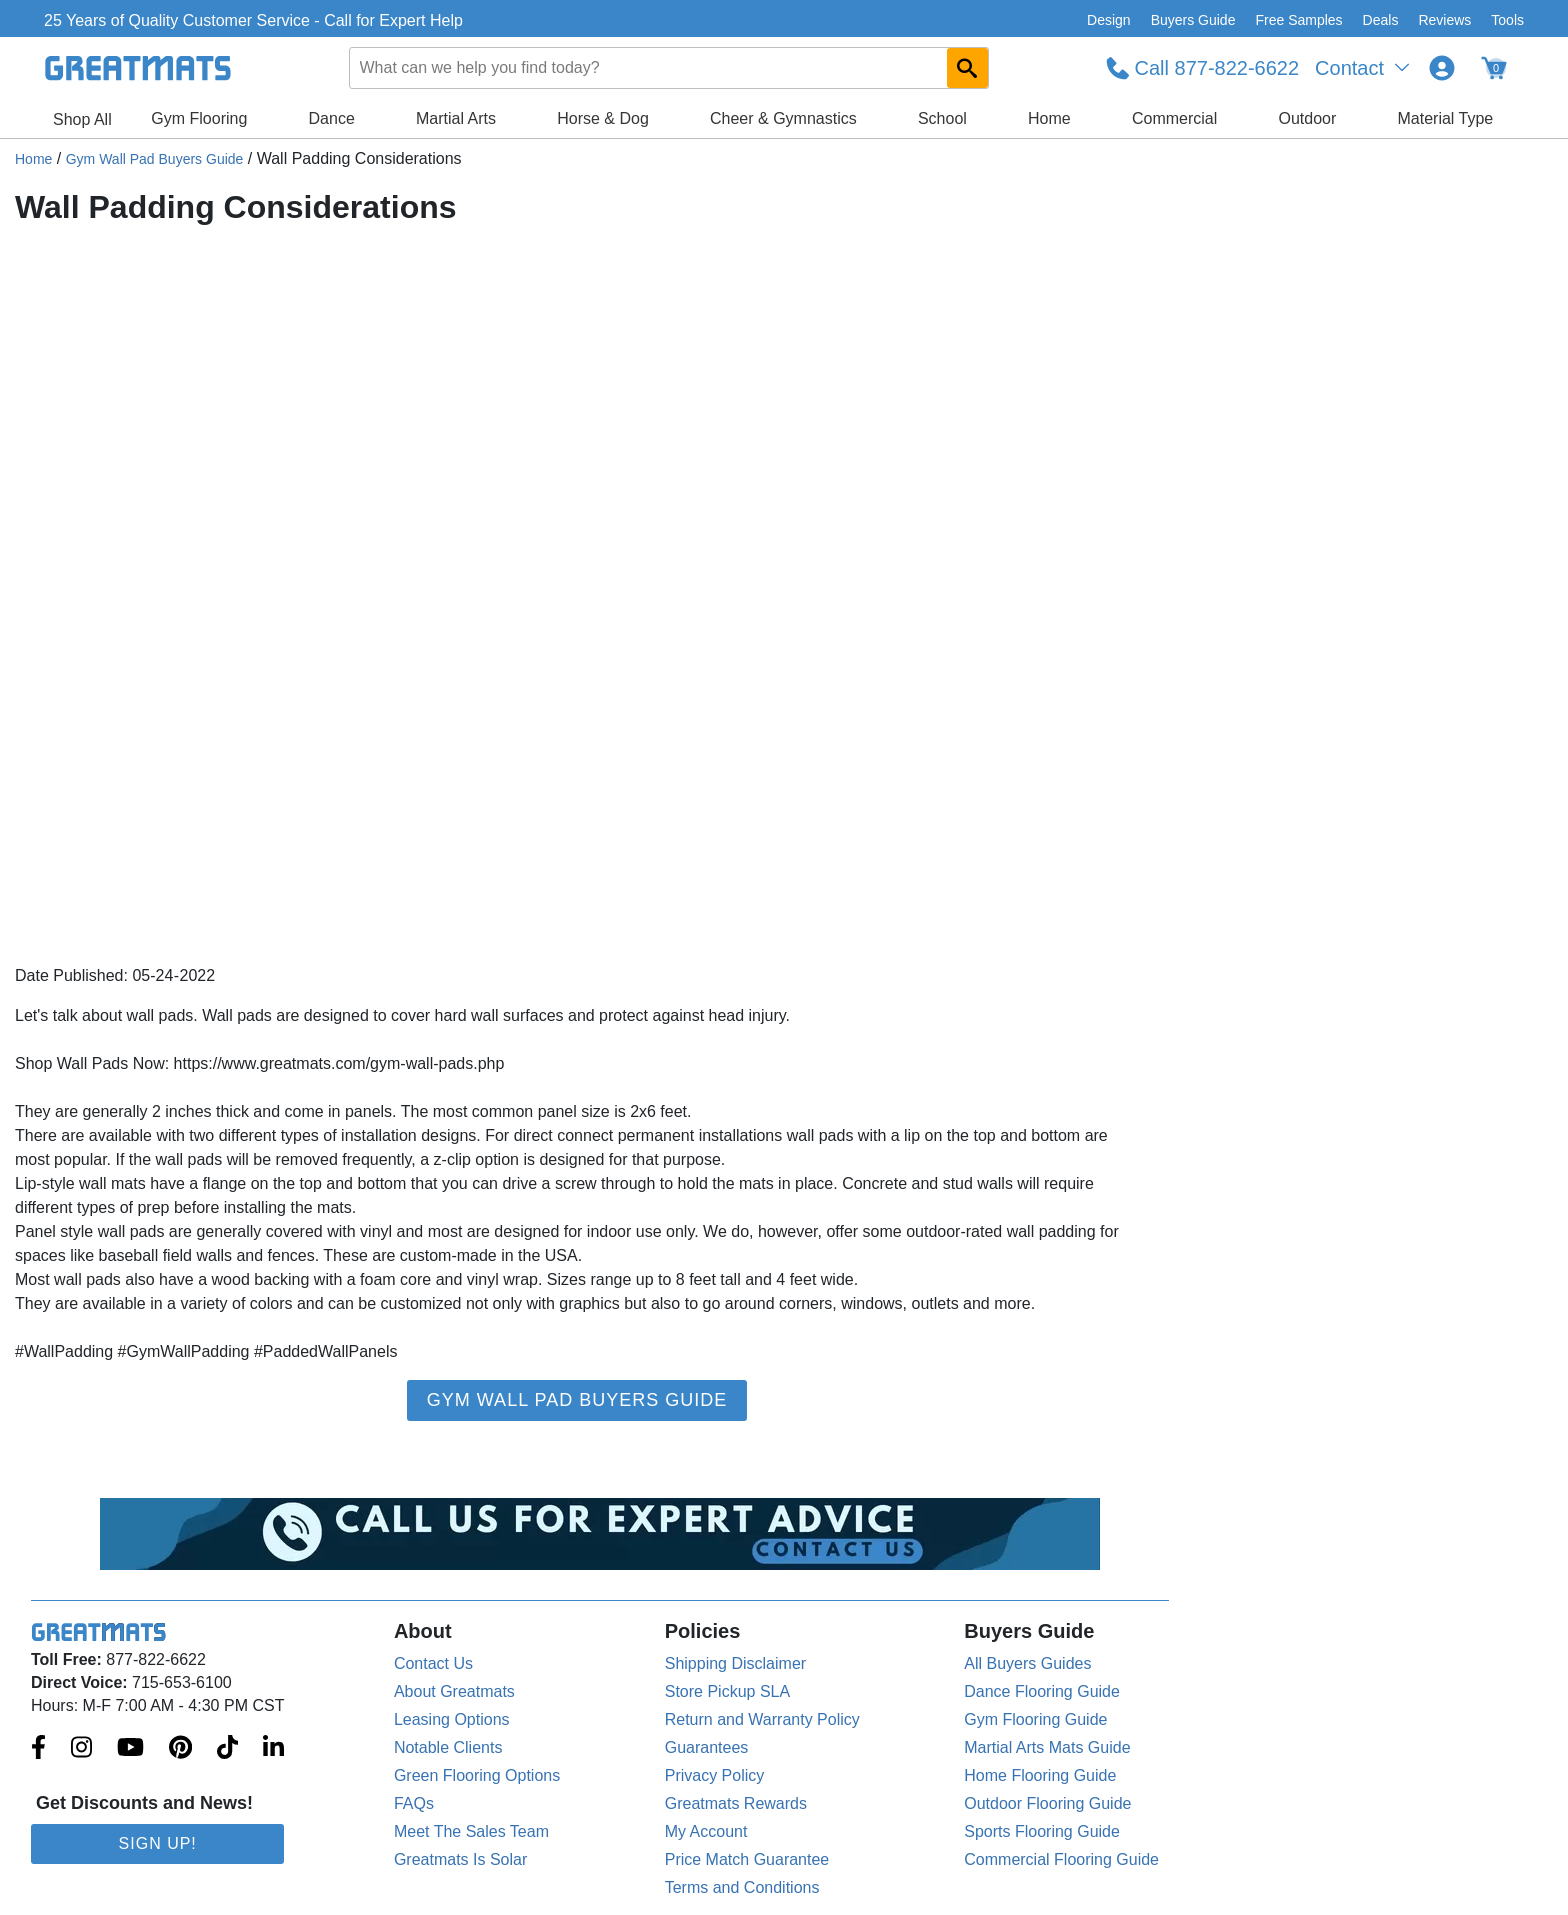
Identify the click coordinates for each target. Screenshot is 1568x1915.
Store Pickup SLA (727, 1691)
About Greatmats (454, 1691)
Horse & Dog (603, 118)
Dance (332, 118)
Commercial (1174, 118)
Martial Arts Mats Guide (1047, 1747)
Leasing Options (452, 1719)
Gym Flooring (199, 118)
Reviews (1444, 20)
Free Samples (1298, 20)
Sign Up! (158, 1843)
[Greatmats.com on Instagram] (81, 1749)
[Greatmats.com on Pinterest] (180, 1749)
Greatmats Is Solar (460, 1859)
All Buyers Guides (1027, 1663)
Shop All (82, 119)
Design (1109, 20)
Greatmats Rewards (736, 1803)
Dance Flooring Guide (1042, 1691)
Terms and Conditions (742, 1887)
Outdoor (1308, 118)
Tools (1507, 20)
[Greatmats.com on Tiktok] (227, 1749)
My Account (706, 1831)
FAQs (414, 1803)
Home (1049, 118)
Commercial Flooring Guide (1061, 1859)
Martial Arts (456, 118)
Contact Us (433, 1663)
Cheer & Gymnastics (783, 118)
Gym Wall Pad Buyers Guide (155, 159)
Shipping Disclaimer (735, 1663)
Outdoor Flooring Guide (1047, 1803)
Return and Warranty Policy (762, 1719)
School (942, 118)
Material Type (1446, 118)
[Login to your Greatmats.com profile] (1442, 68)
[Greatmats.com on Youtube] (130, 1749)
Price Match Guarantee (747, 1859)
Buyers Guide (1193, 20)
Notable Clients (448, 1747)
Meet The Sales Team (471, 1831)
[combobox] (669, 68)
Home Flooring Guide (1040, 1775)
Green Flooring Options (477, 1775)
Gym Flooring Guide (1035, 1719)
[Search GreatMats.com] (967, 68)
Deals (1381, 20)
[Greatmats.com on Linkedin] (273, 1749)
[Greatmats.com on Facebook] (38, 1749)
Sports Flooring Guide (1042, 1831)
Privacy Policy (715, 1775)
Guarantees (707, 1747)
